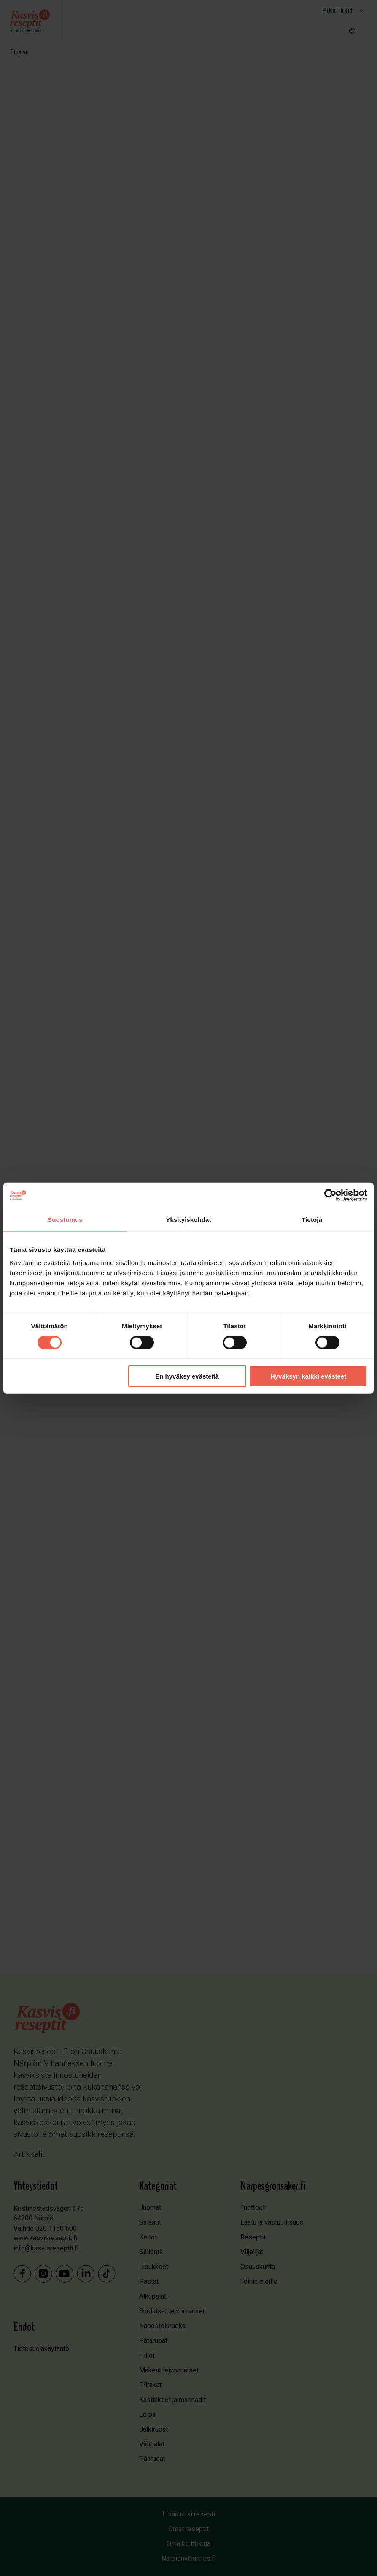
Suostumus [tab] (65, 1219)
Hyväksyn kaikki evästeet (308, 1376)
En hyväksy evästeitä (187, 1376)
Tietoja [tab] (312, 1219)
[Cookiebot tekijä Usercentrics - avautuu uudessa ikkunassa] (330, 1195)
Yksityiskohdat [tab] (188, 1219)
